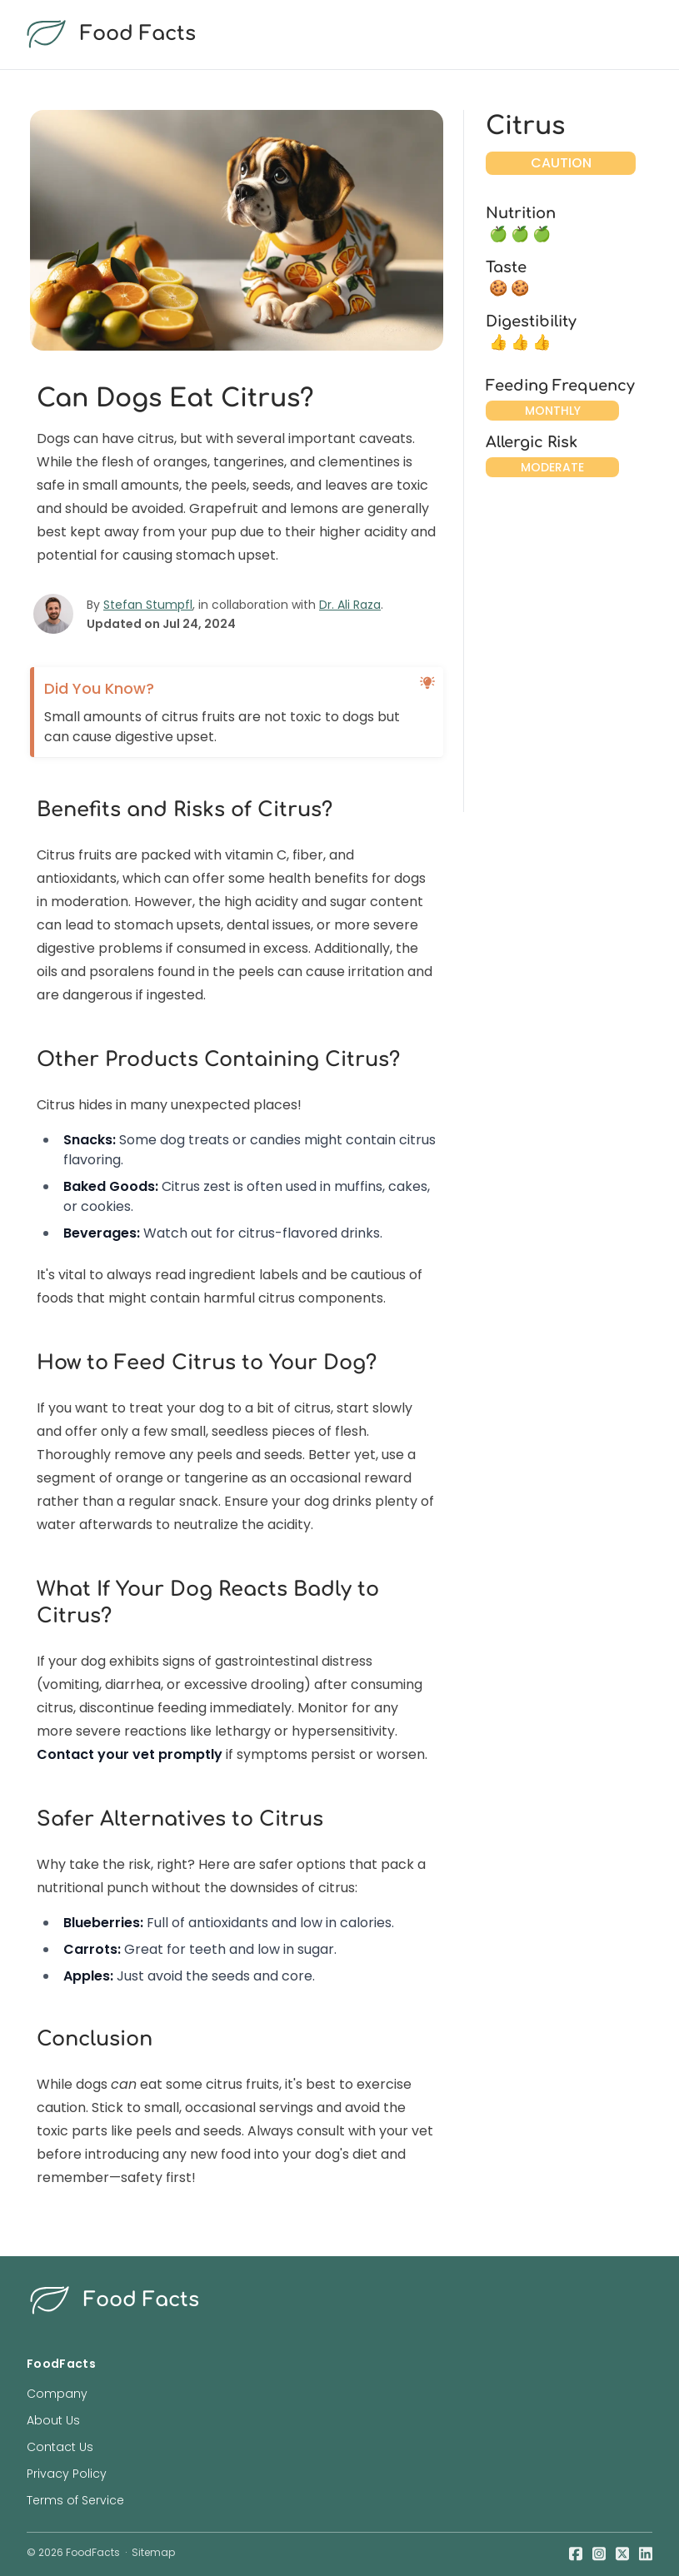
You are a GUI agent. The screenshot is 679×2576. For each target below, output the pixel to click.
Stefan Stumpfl (147, 604)
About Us (53, 2420)
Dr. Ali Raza (350, 604)
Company (57, 2393)
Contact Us (60, 2447)
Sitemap (153, 2552)
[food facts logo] (336, 34)
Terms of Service (75, 2500)
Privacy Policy (67, 2473)
